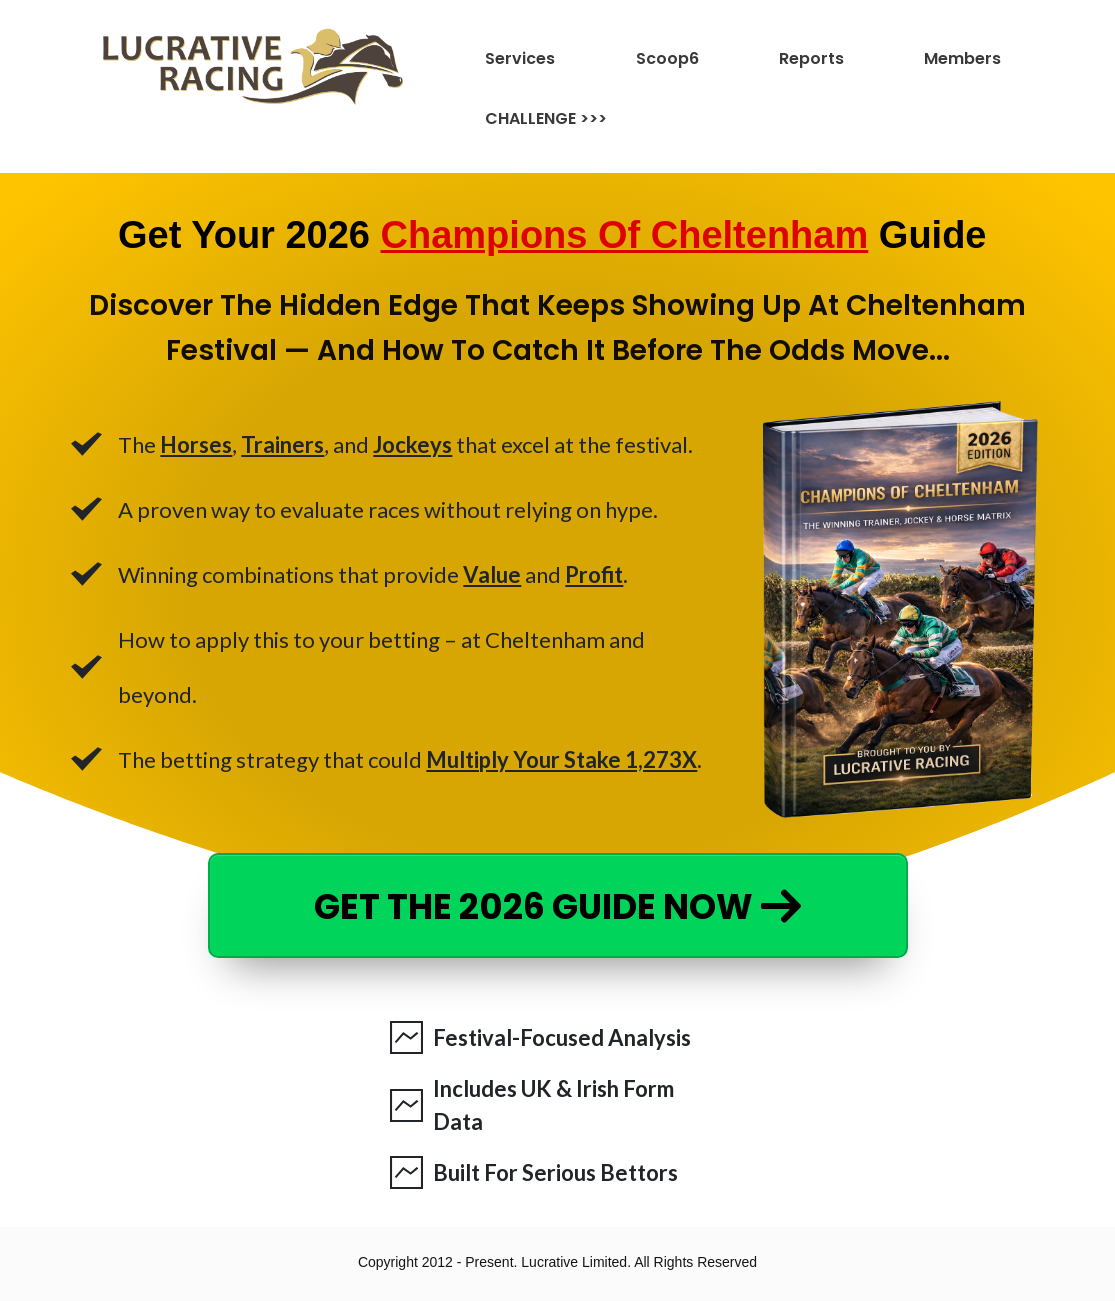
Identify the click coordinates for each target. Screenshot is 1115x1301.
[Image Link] (253, 67)
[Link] (540, 59)
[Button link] (558, 905)
